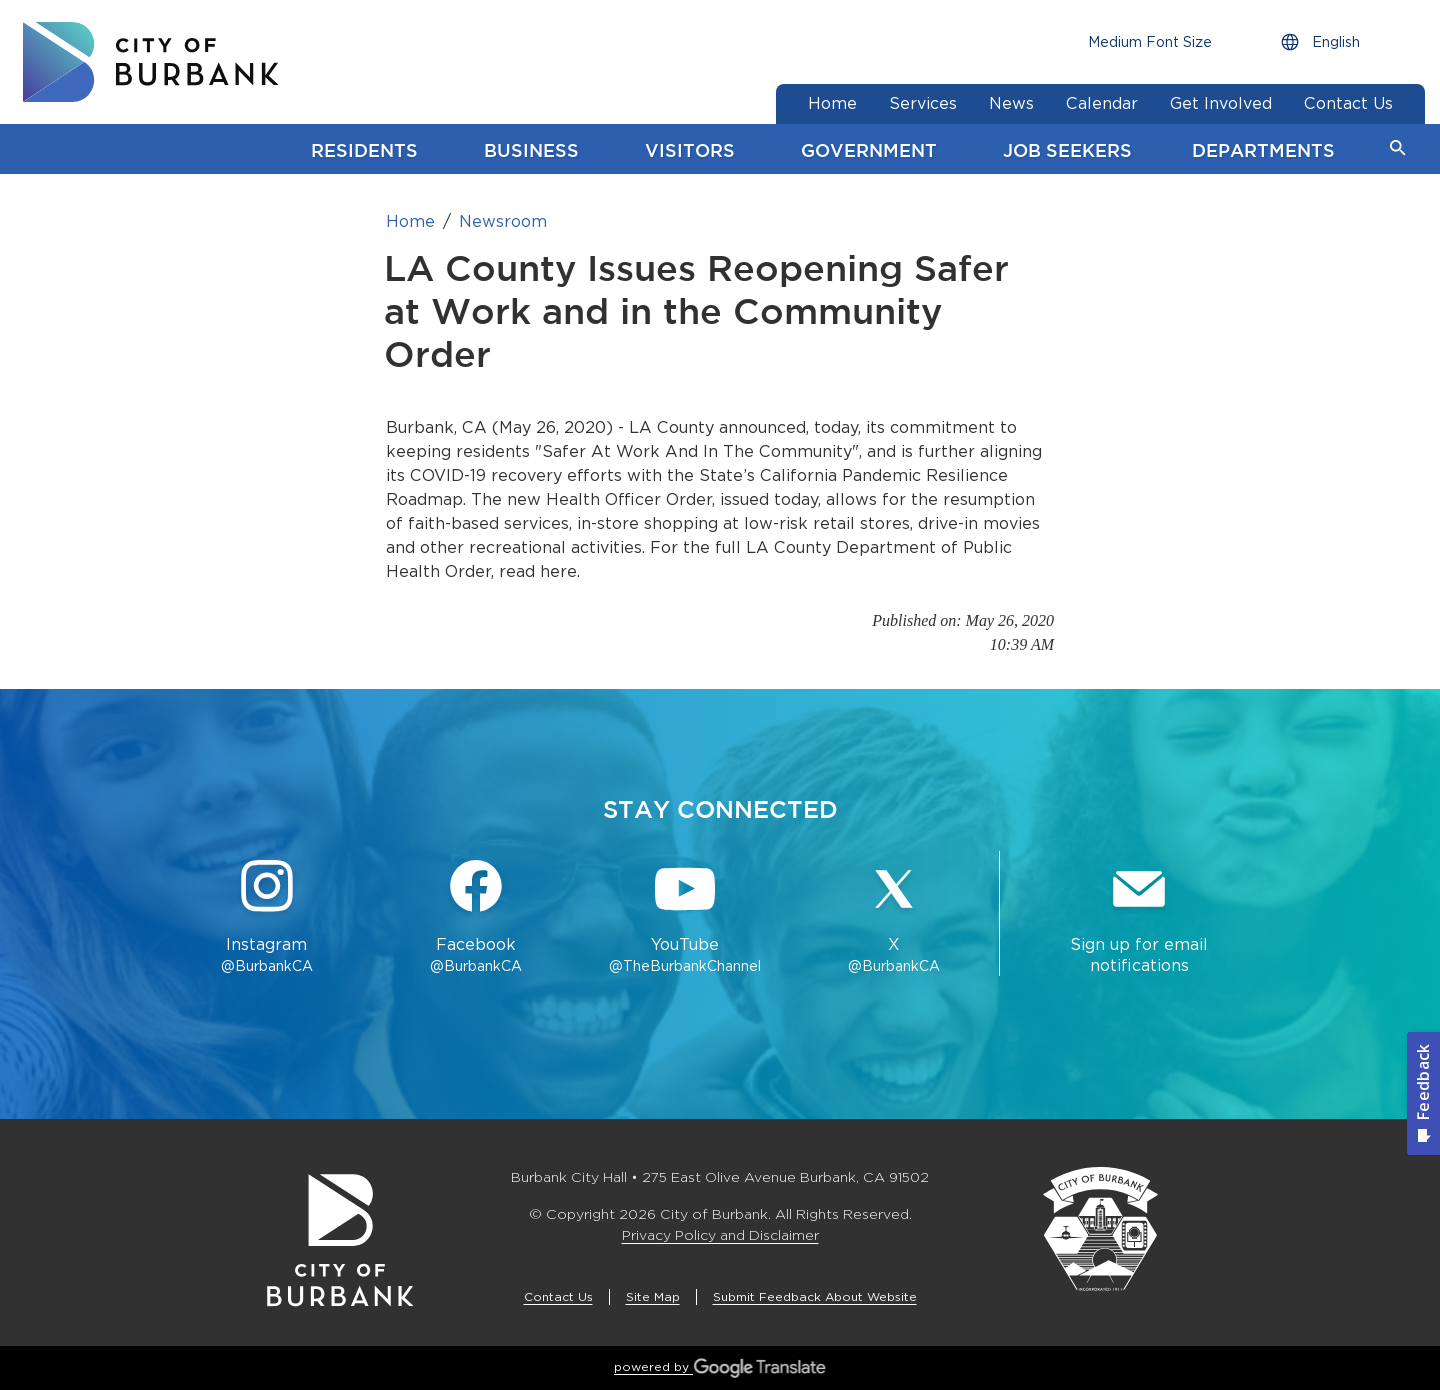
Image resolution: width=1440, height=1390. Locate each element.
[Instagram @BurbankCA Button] (266, 918)
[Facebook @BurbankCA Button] (475, 918)
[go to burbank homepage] (151, 62)
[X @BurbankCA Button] (894, 918)
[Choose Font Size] (1150, 42)
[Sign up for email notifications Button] (1139, 918)
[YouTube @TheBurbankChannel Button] (685, 918)
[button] (1398, 149)
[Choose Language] (1339, 42)
